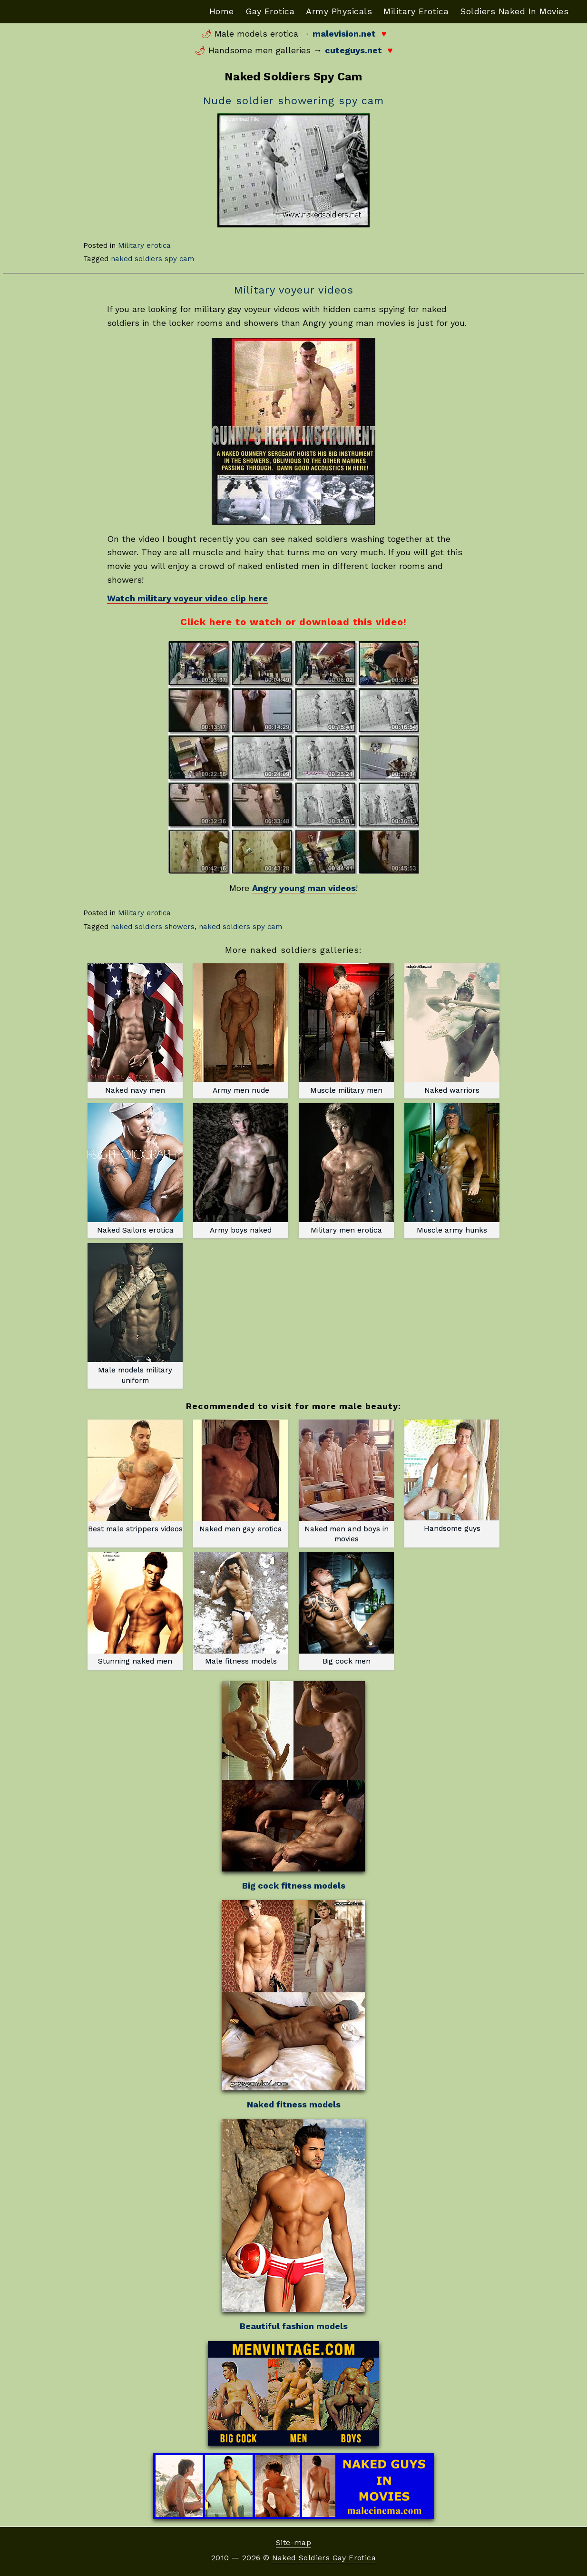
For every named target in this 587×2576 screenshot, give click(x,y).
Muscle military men (346, 1029)
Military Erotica (416, 11)
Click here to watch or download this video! (293, 621)
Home (221, 11)
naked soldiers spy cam (152, 259)
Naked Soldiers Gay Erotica (324, 2557)
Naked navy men (135, 1029)
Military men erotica (346, 1168)
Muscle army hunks (451, 1168)
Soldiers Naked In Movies (514, 11)
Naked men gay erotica (240, 1476)
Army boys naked (240, 1168)
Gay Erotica (270, 11)
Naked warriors (451, 1029)
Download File (242, 119)
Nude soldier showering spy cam (293, 101)
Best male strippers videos (135, 1476)
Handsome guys (451, 1476)
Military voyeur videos (293, 290)
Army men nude (240, 1029)
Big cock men (346, 1608)
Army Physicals (339, 11)
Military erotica (144, 245)
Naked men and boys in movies (346, 1481)
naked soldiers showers (153, 926)
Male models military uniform (135, 1313)
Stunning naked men (135, 1608)
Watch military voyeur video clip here (187, 598)
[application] (293, 170)
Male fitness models (240, 1608)
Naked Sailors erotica (135, 1168)
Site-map (293, 2542)
